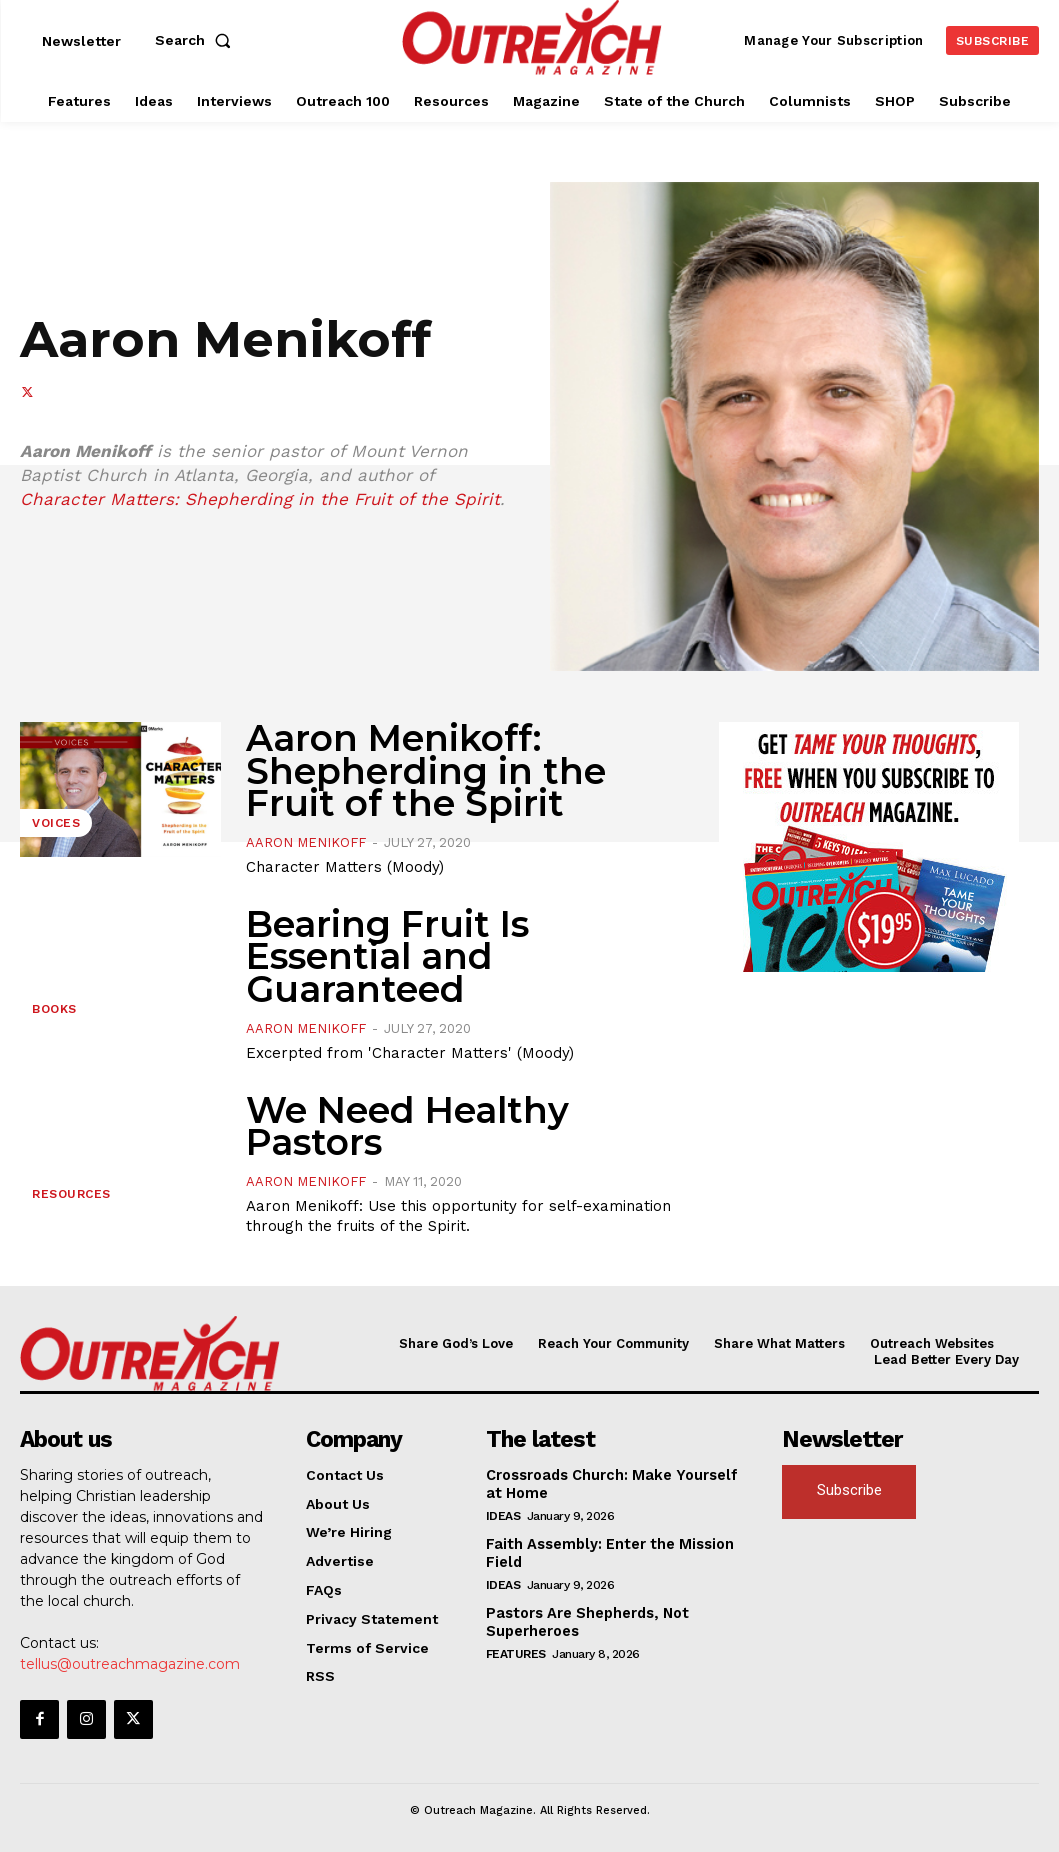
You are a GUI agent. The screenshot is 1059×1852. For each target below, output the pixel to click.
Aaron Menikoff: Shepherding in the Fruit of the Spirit (426, 770)
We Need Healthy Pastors (407, 1126)
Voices (56, 823)
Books (54, 1009)
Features (516, 1649)
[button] (197, 40)
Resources (71, 1194)
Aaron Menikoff (306, 842)
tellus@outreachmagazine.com (130, 1663)
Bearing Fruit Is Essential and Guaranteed (387, 956)
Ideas (503, 1514)
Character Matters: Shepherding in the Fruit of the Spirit (260, 499)
